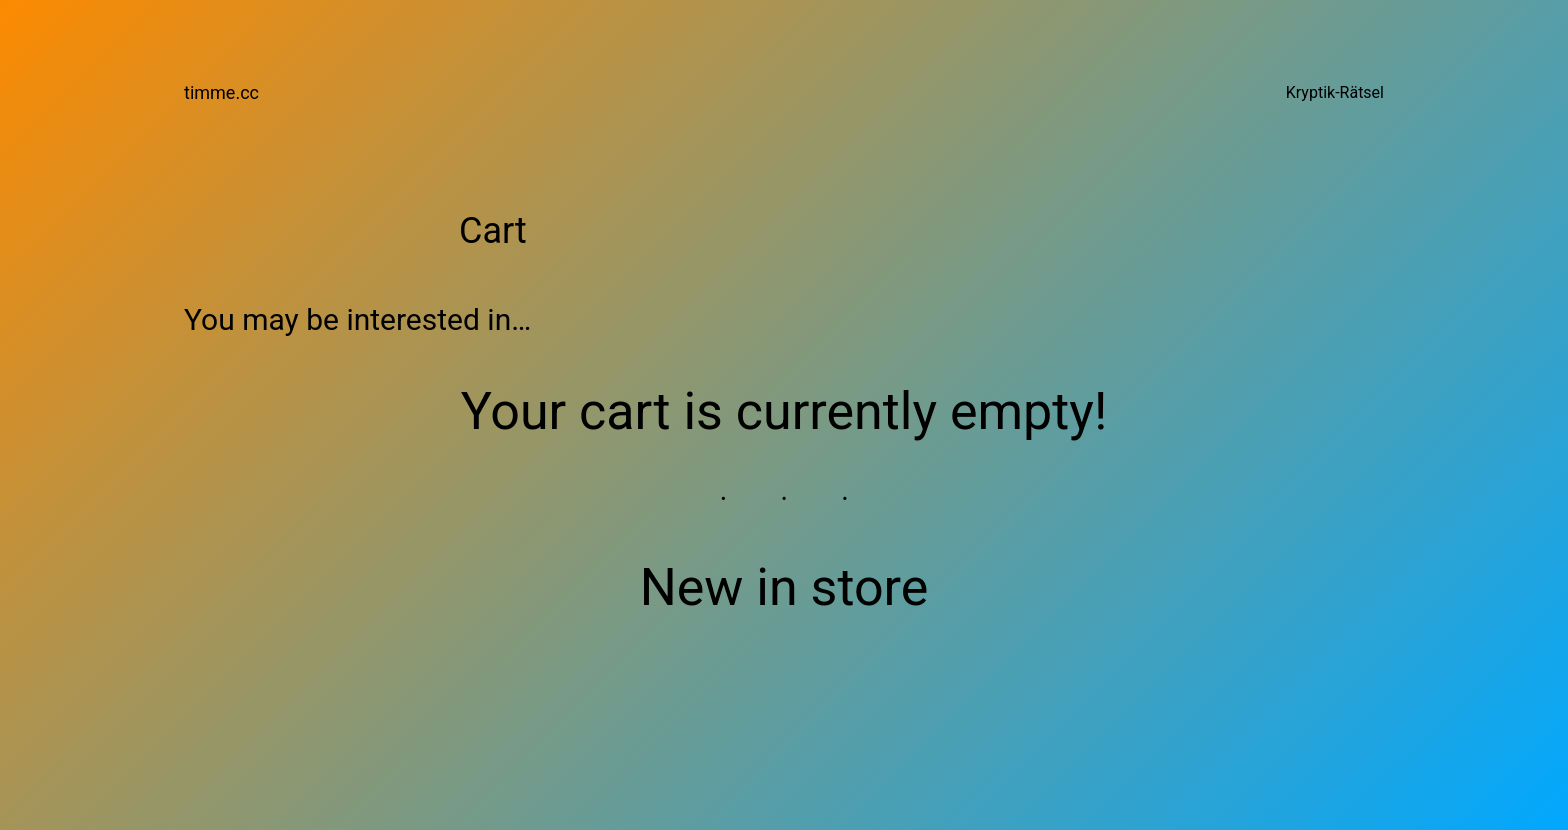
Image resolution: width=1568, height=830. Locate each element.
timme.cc (221, 92)
